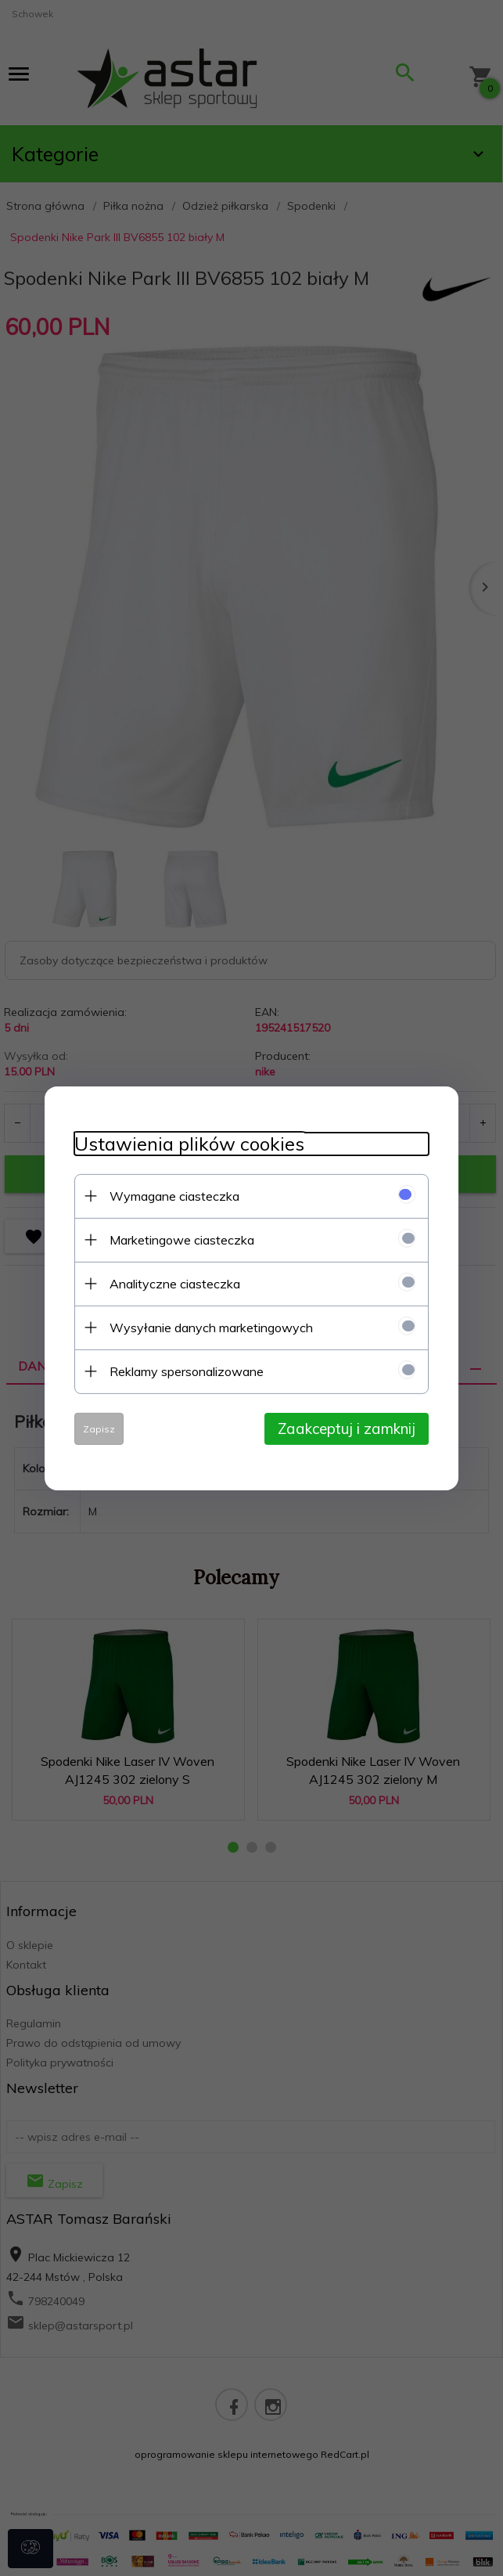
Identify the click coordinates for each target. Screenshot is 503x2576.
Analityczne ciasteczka (172, 1283)
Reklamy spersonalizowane (184, 1370)
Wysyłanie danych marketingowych (209, 1327)
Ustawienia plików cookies (187, 1143)
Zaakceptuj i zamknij (350, 1427)
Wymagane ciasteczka (172, 1195)
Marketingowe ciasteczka (179, 1239)
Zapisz (97, 1428)
